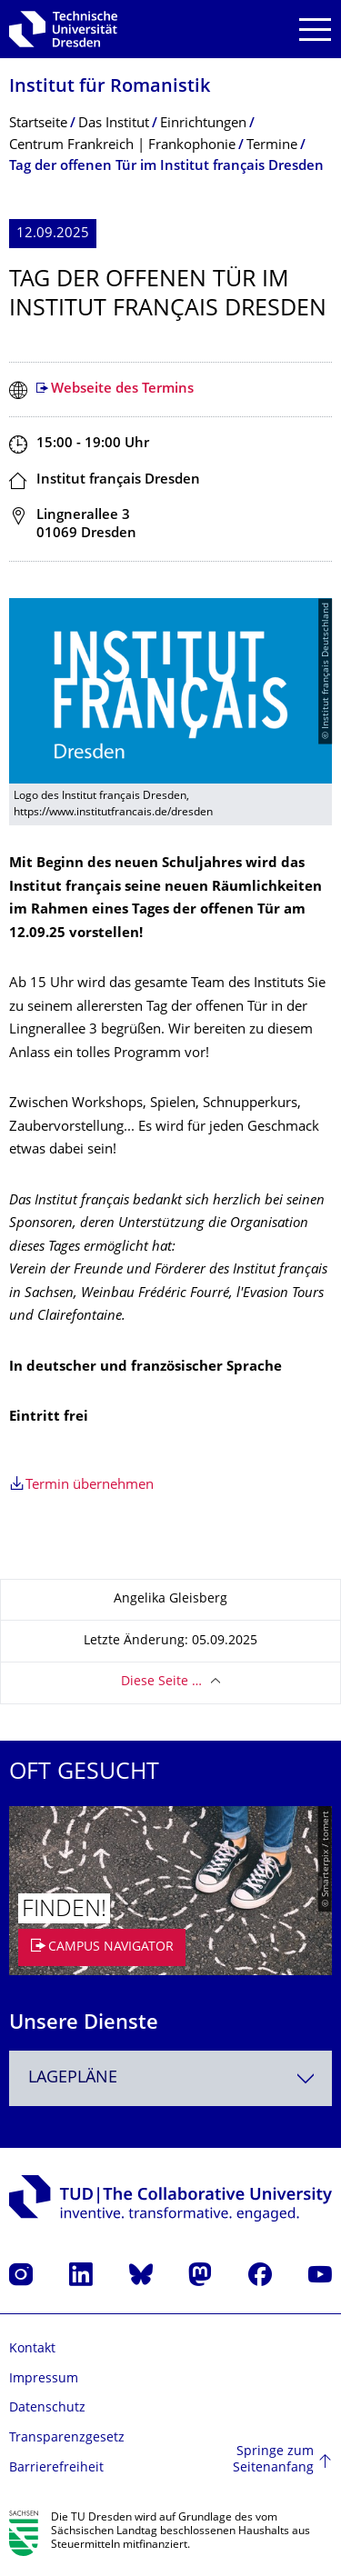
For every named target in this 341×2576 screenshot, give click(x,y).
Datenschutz (47, 2408)
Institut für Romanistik (109, 87)
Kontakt (32, 2349)
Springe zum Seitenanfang (273, 2460)
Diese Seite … (161, 1682)
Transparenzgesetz (67, 2438)
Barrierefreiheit (56, 2468)
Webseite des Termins (122, 389)
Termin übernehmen (89, 1486)
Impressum (43, 2379)
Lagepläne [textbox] (72, 2078)
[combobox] (170, 2078)
